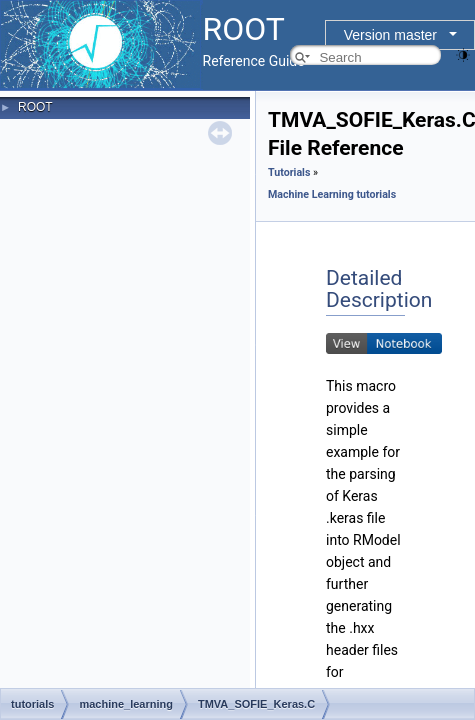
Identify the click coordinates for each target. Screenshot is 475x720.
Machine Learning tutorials (332, 194)
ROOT (35, 107)
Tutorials (289, 172)
